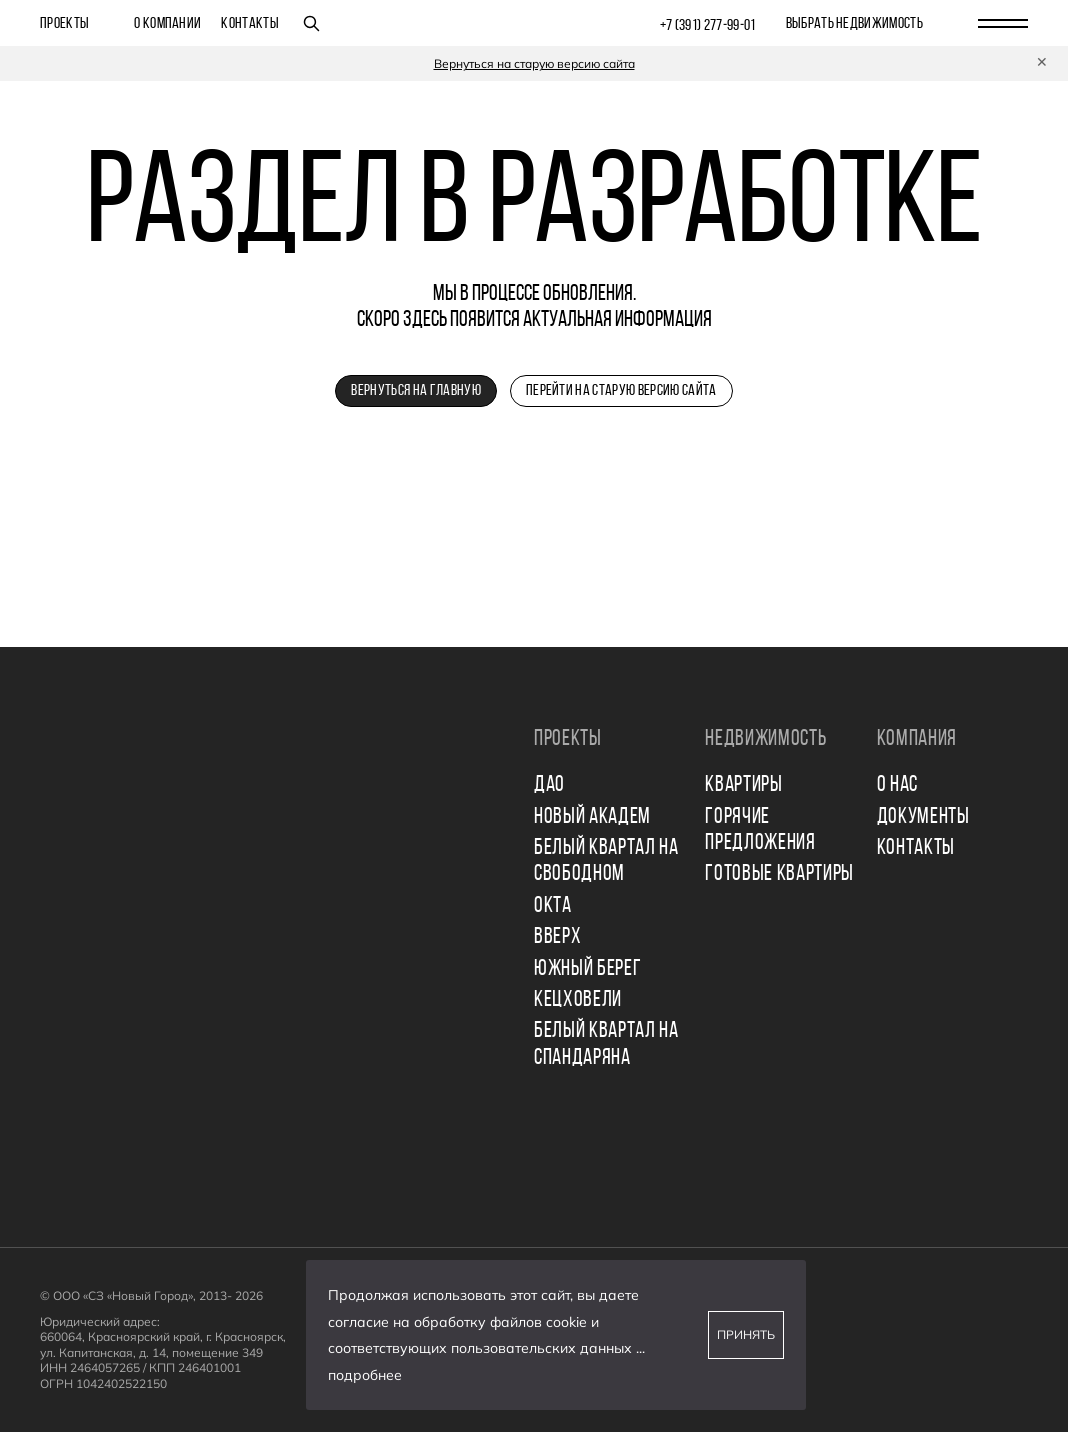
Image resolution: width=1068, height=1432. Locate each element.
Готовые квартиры (779, 874)
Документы (923, 817)
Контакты (250, 24)
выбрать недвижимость (854, 24)
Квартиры (743, 785)
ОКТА (553, 906)
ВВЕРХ (557, 937)
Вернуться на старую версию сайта (534, 63)
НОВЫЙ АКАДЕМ (592, 817)
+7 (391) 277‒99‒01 (708, 26)
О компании (167, 24)
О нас (897, 785)
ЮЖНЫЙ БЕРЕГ (587, 969)
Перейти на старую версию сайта (621, 391)
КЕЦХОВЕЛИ (578, 1000)
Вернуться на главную (415, 391)
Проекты (64, 24)
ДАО (549, 785)
